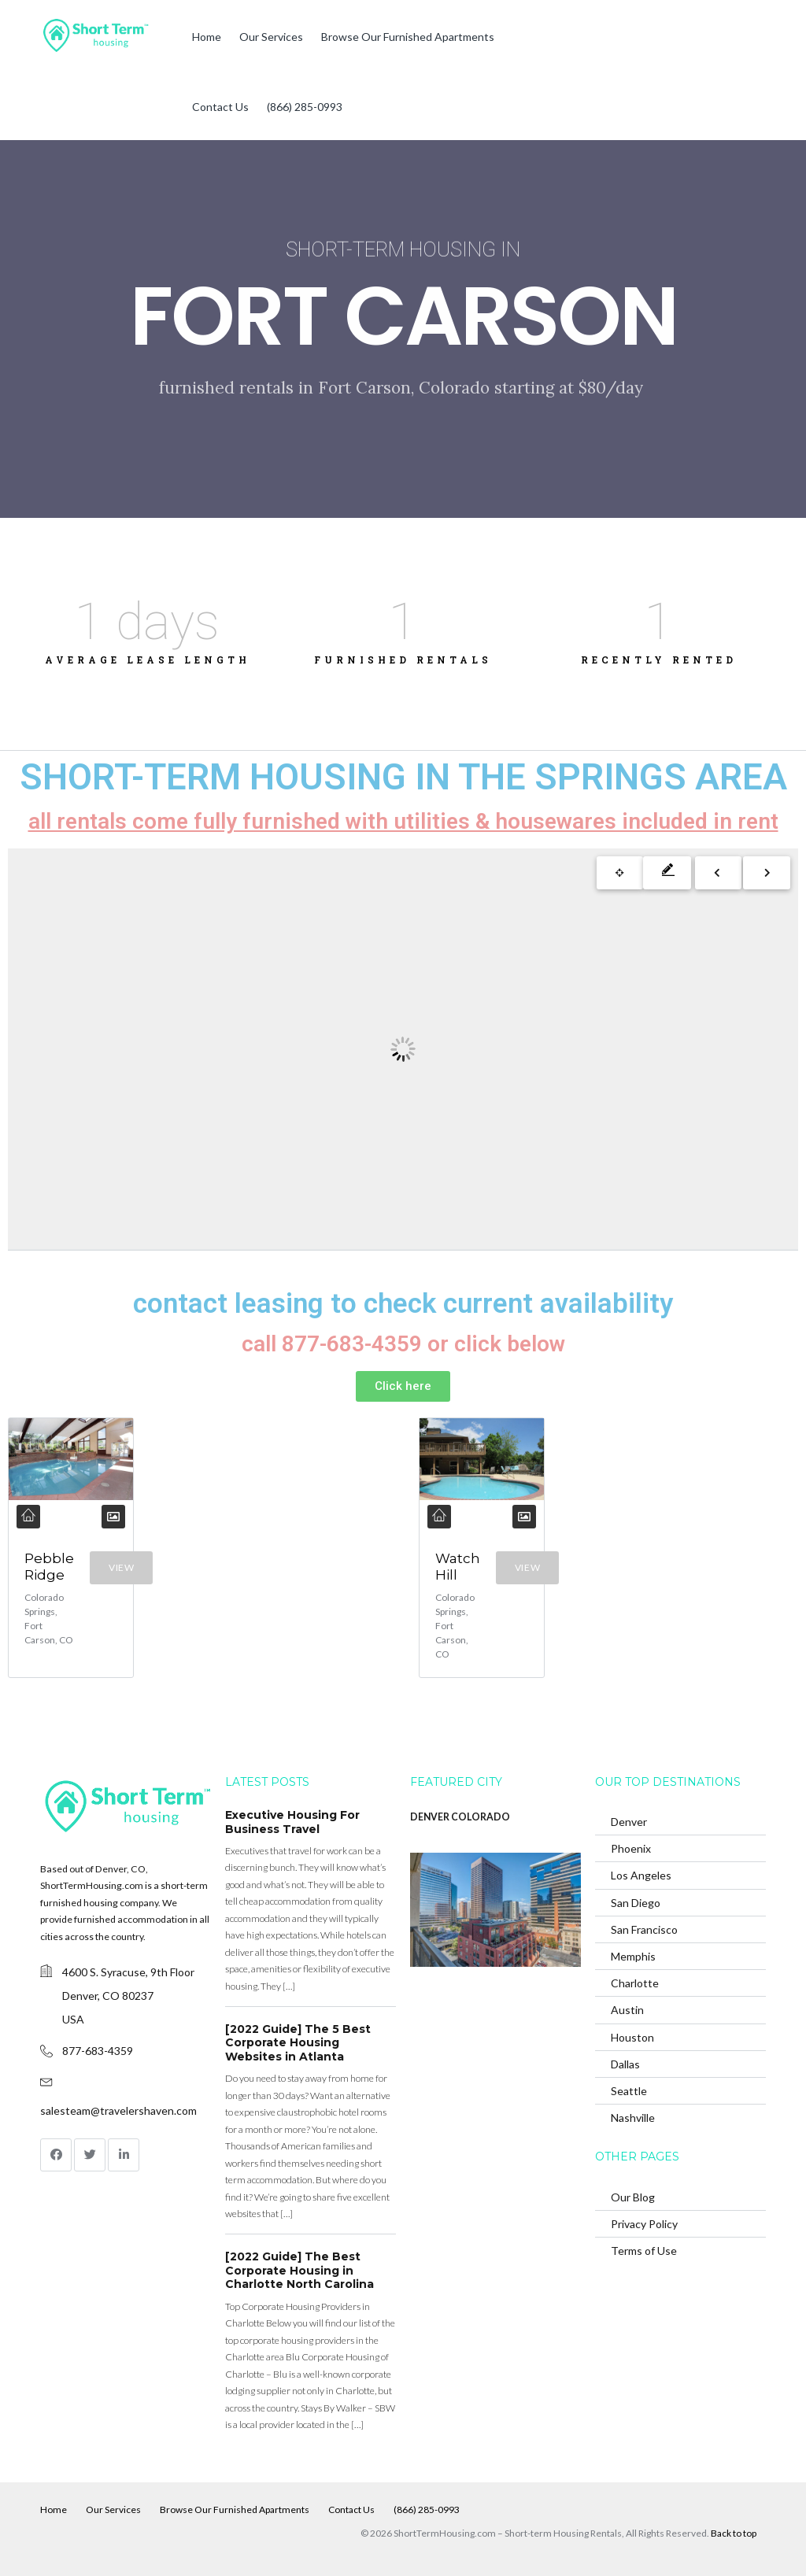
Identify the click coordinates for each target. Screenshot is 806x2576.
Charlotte (635, 1983)
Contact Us (220, 106)
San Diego (635, 1902)
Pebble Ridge (49, 1566)
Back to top (733, 2532)
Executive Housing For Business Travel (292, 1822)
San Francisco (644, 1929)
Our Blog (633, 2197)
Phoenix (631, 1848)
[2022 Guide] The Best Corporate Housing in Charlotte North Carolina (299, 2270)
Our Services (271, 36)
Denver (629, 1821)
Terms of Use (644, 2250)
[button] (403, 1386)
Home (206, 36)
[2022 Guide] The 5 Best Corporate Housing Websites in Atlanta (298, 2043)
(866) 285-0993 (304, 106)
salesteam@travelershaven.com (118, 2110)
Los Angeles (641, 1875)
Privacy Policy (644, 2223)
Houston (632, 2036)
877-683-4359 (97, 2050)
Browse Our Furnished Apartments (407, 36)
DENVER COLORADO (460, 1817)
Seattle (629, 2090)
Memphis (633, 1956)
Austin (627, 2009)
